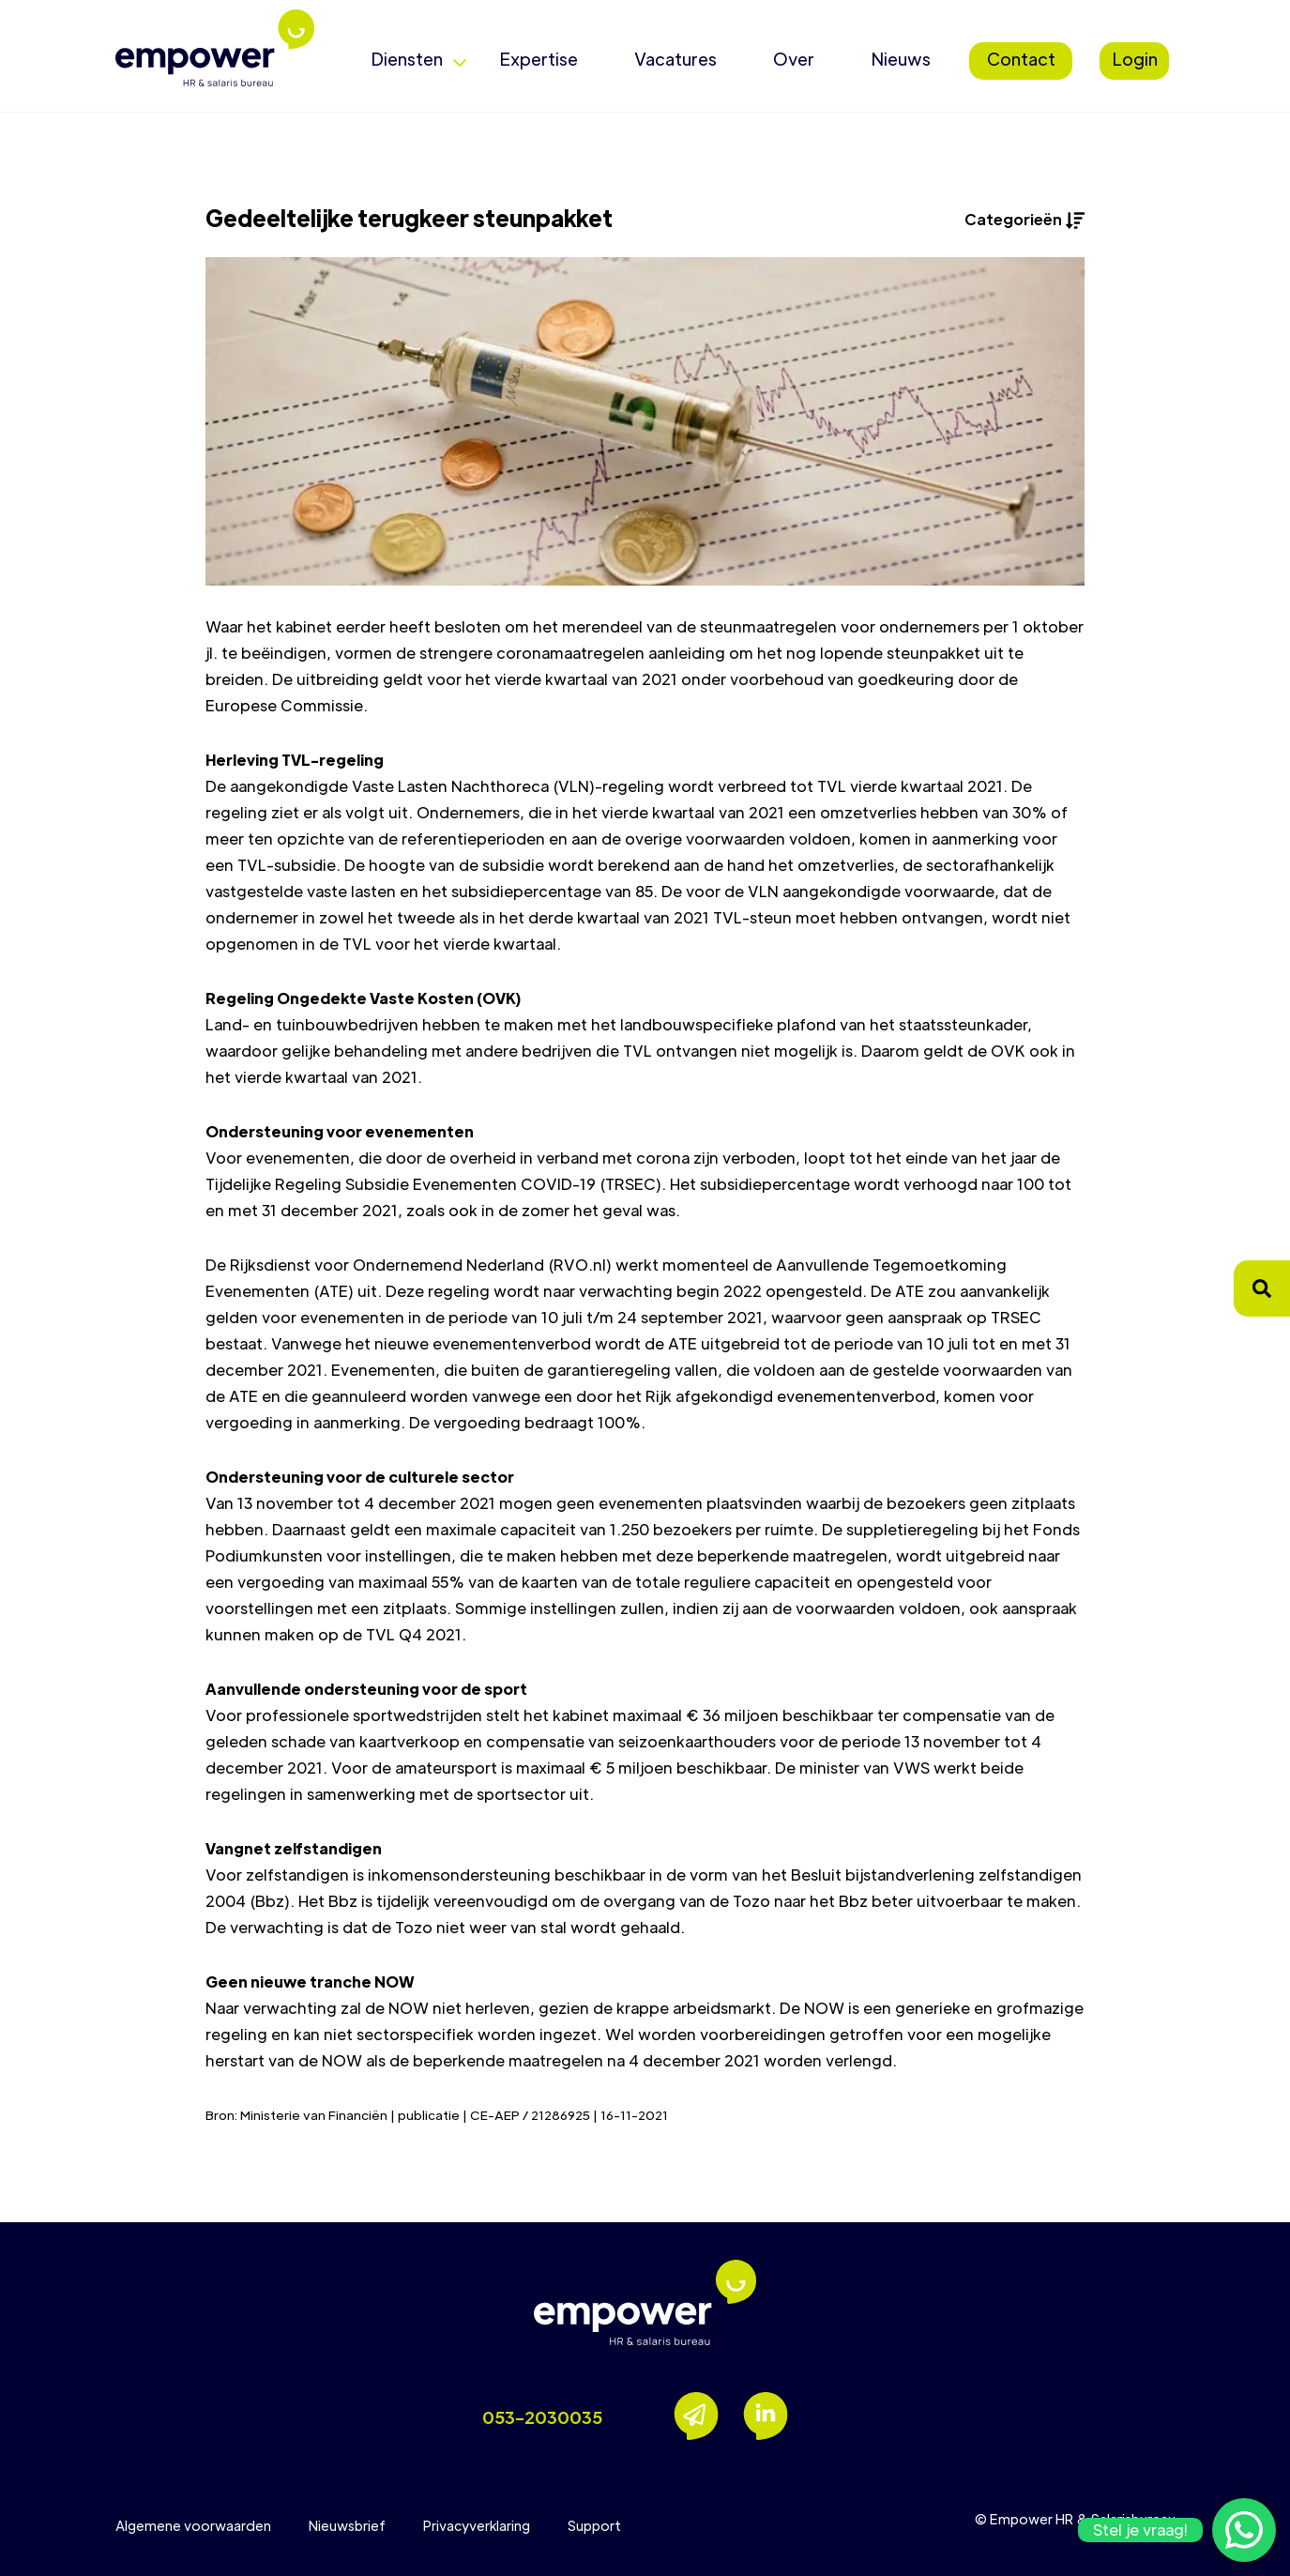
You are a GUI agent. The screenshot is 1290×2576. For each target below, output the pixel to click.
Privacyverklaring (476, 2525)
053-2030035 (542, 2417)
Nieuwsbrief (347, 2525)
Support (594, 2525)
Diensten (407, 58)
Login (1135, 58)
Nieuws (901, 58)
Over (793, 58)
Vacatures (675, 58)
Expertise (538, 58)
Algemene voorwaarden (193, 2525)
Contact (1021, 58)
